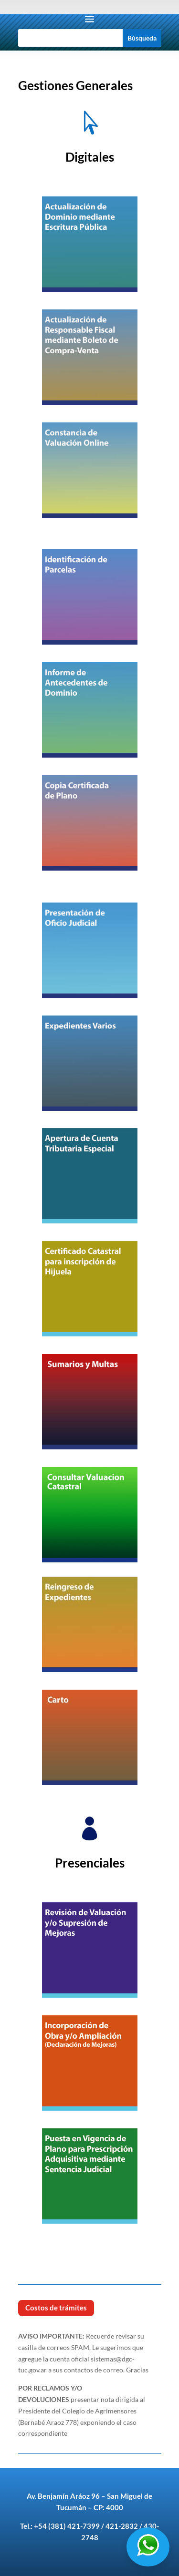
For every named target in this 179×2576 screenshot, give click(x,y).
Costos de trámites (56, 2307)
